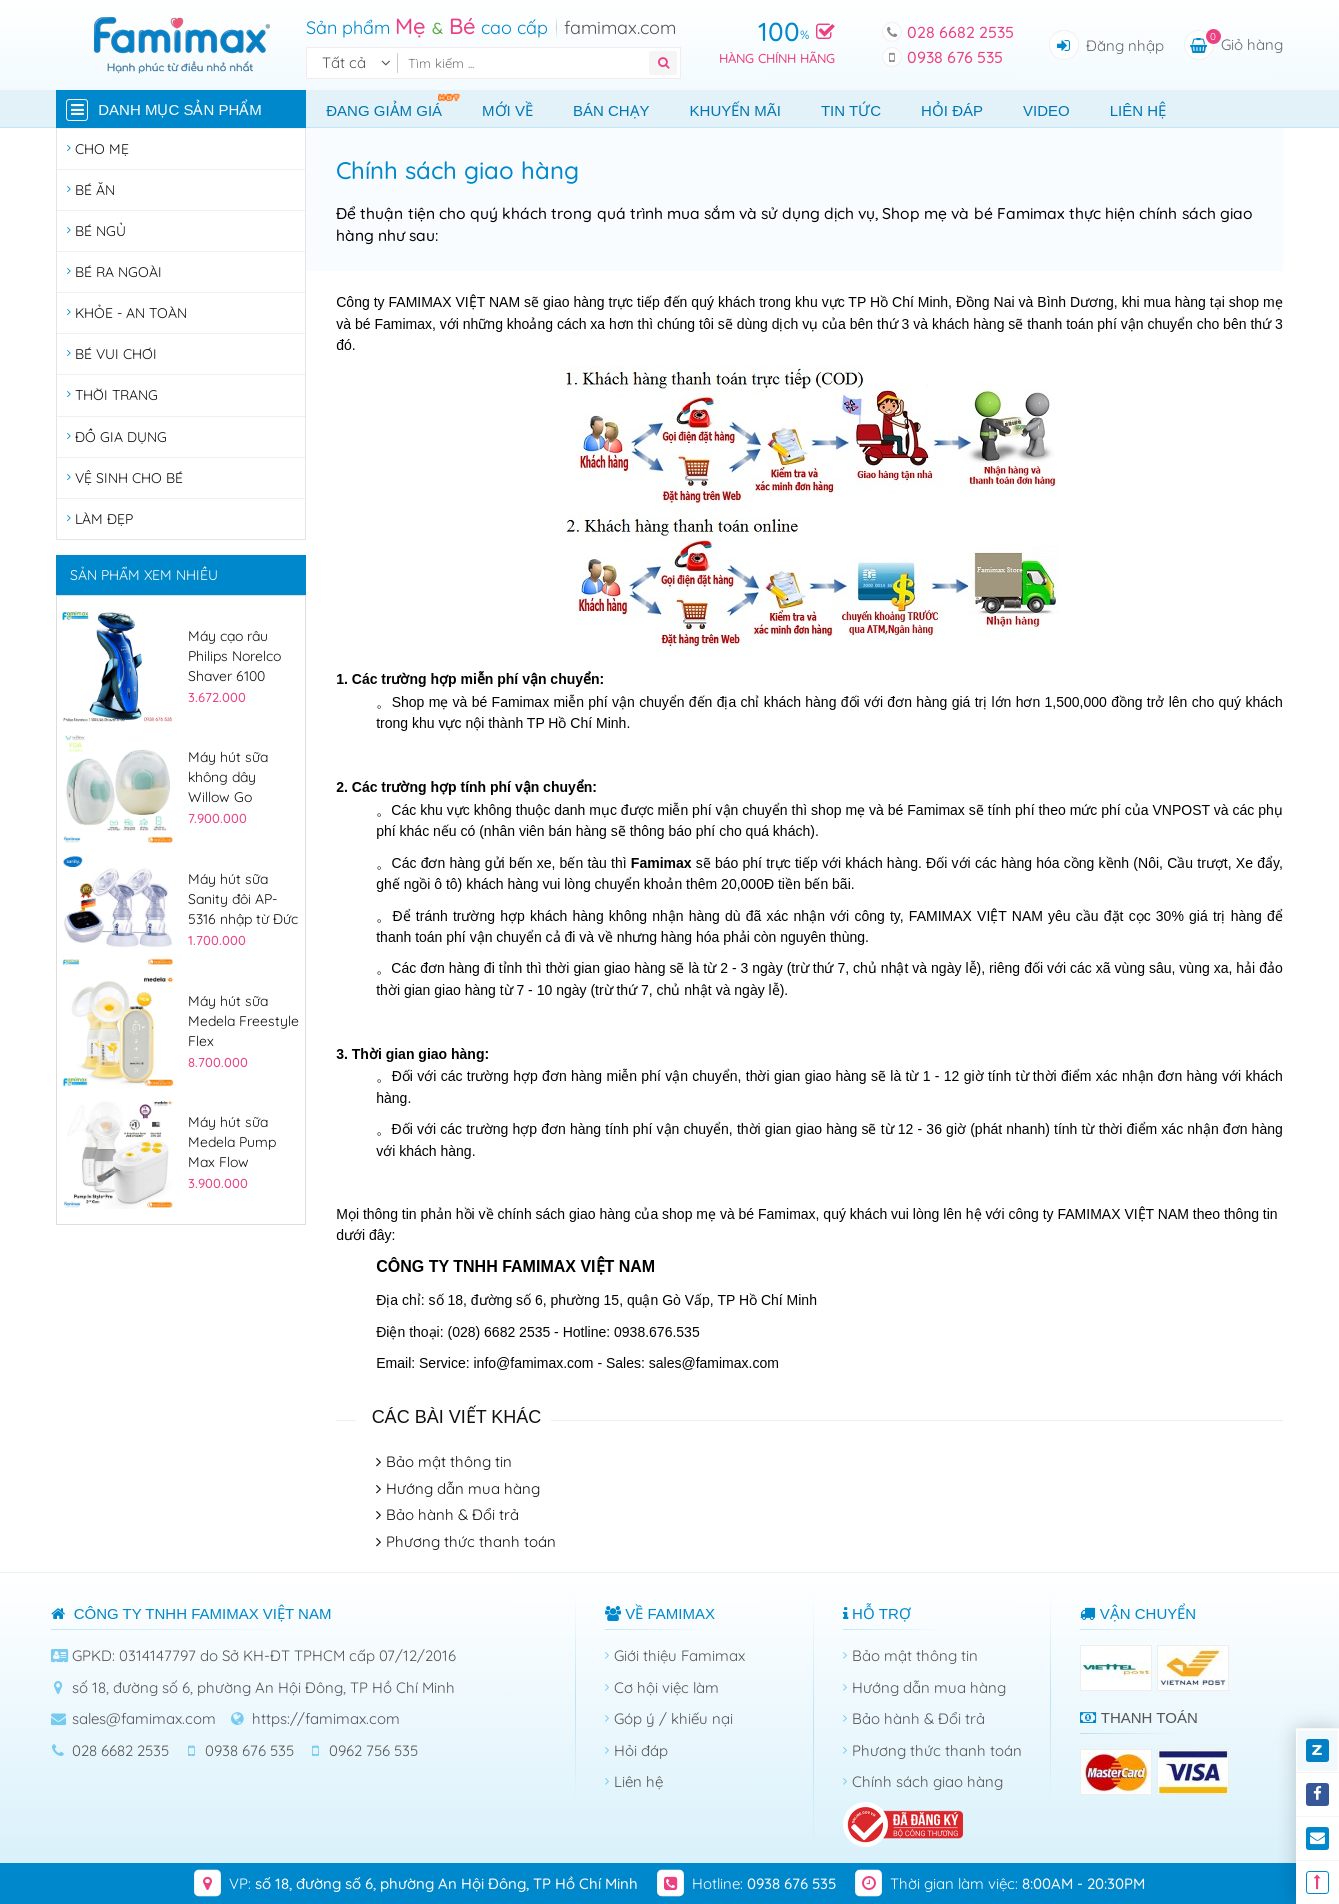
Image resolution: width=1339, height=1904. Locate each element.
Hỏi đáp (952, 110)
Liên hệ (1138, 110)
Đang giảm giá (394, 105)
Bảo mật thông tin (449, 1461)
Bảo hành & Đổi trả (452, 1514)
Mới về (507, 110)
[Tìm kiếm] (527, 63)
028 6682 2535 (960, 32)
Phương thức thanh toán (471, 1541)
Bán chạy (611, 110)
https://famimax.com (326, 1718)
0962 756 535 (373, 1750)
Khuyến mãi (735, 110)
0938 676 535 (955, 57)
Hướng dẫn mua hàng (463, 1488)
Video (1046, 110)
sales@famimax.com (144, 1718)
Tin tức (851, 110)
